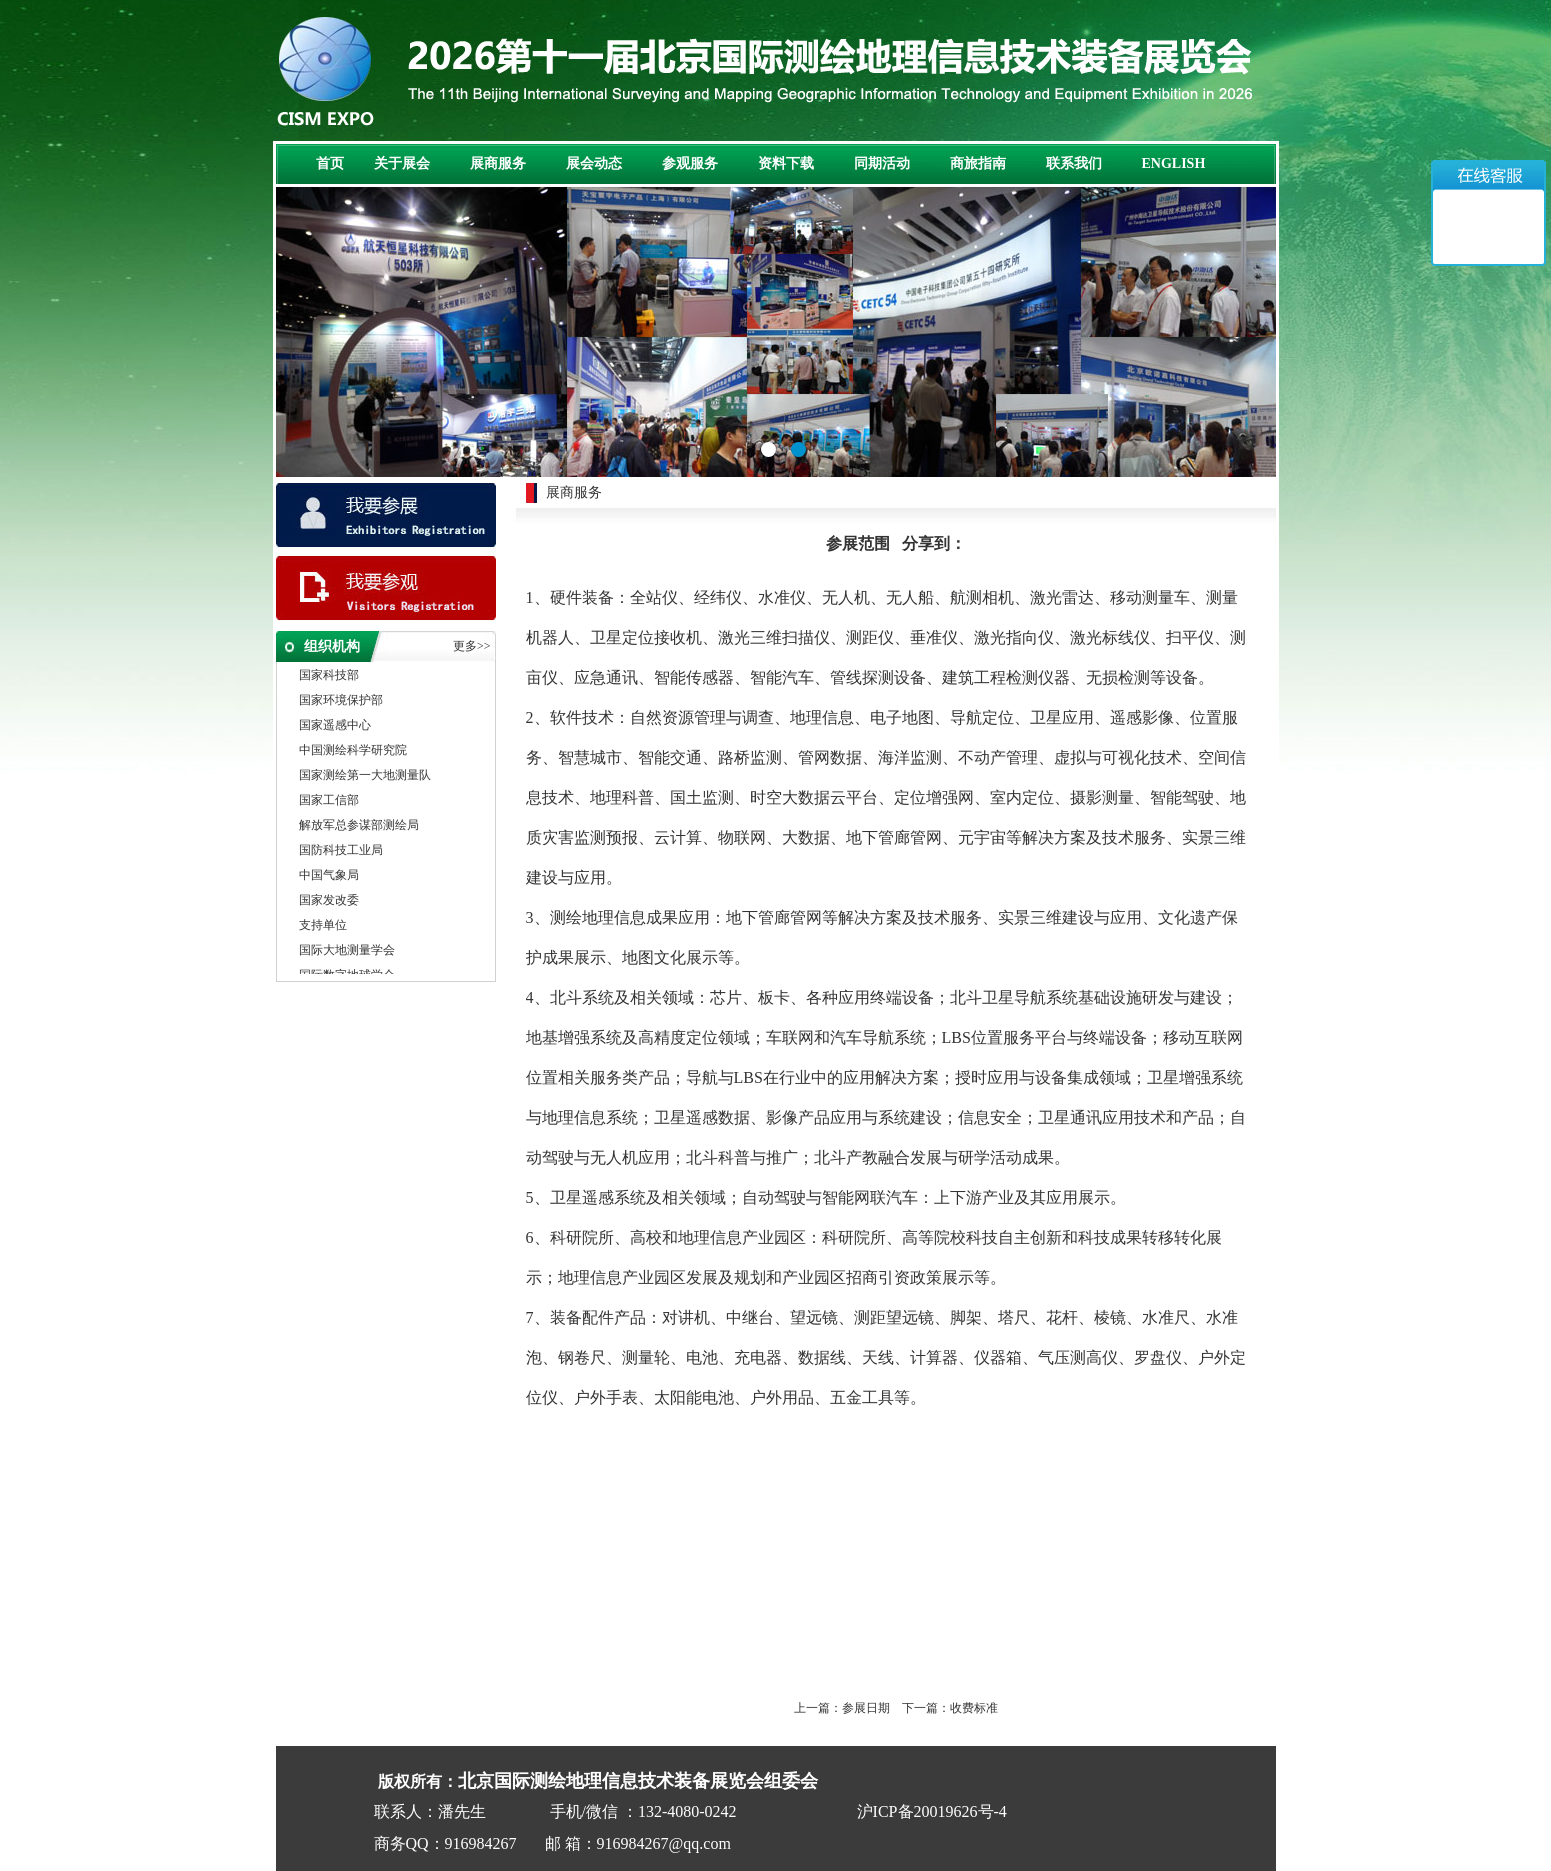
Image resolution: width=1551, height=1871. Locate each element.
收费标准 (974, 1708)
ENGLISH (1174, 163)
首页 (330, 163)
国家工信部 (329, 802)
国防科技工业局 (341, 852)
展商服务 (498, 163)
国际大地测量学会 (347, 952)
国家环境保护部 (341, 702)
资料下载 (786, 163)
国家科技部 (329, 677)
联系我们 (1074, 163)
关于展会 (402, 163)
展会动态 (594, 163)
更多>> (472, 646)
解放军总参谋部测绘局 (359, 827)
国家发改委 (329, 902)
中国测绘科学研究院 (353, 752)
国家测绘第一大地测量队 (365, 777)
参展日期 (866, 1708)
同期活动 (882, 163)
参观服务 (690, 163)
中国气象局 (329, 877)
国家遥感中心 (335, 727)
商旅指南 (978, 163)
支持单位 (323, 927)
